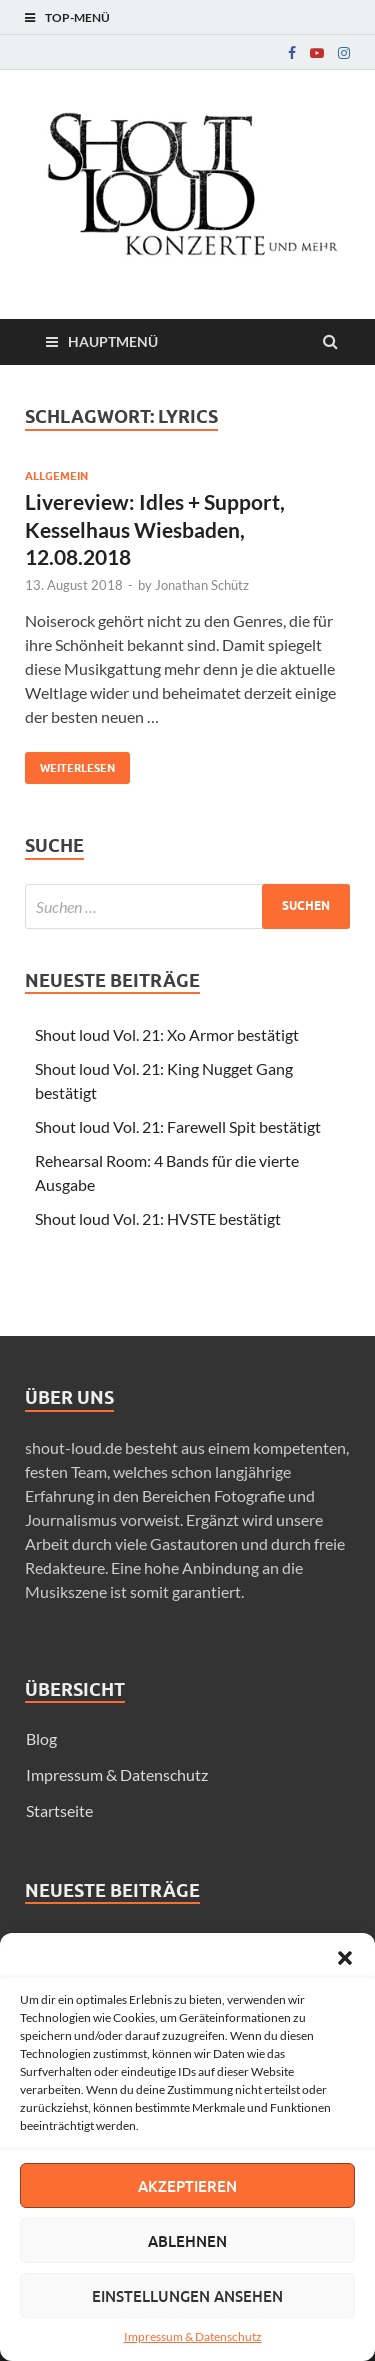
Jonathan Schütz (202, 585)
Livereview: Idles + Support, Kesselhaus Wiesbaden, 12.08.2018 (155, 529)
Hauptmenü (113, 341)
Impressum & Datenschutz (193, 2336)
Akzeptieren (187, 2186)
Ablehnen (187, 2241)
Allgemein (56, 476)
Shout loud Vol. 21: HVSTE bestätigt (158, 1218)
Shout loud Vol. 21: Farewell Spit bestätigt (178, 1126)
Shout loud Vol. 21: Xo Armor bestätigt (167, 1034)
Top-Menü (77, 17)
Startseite (59, 1810)
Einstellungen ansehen (187, 2296)
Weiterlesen (70, 763)
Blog (41, 1738)
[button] (345, 1958)
